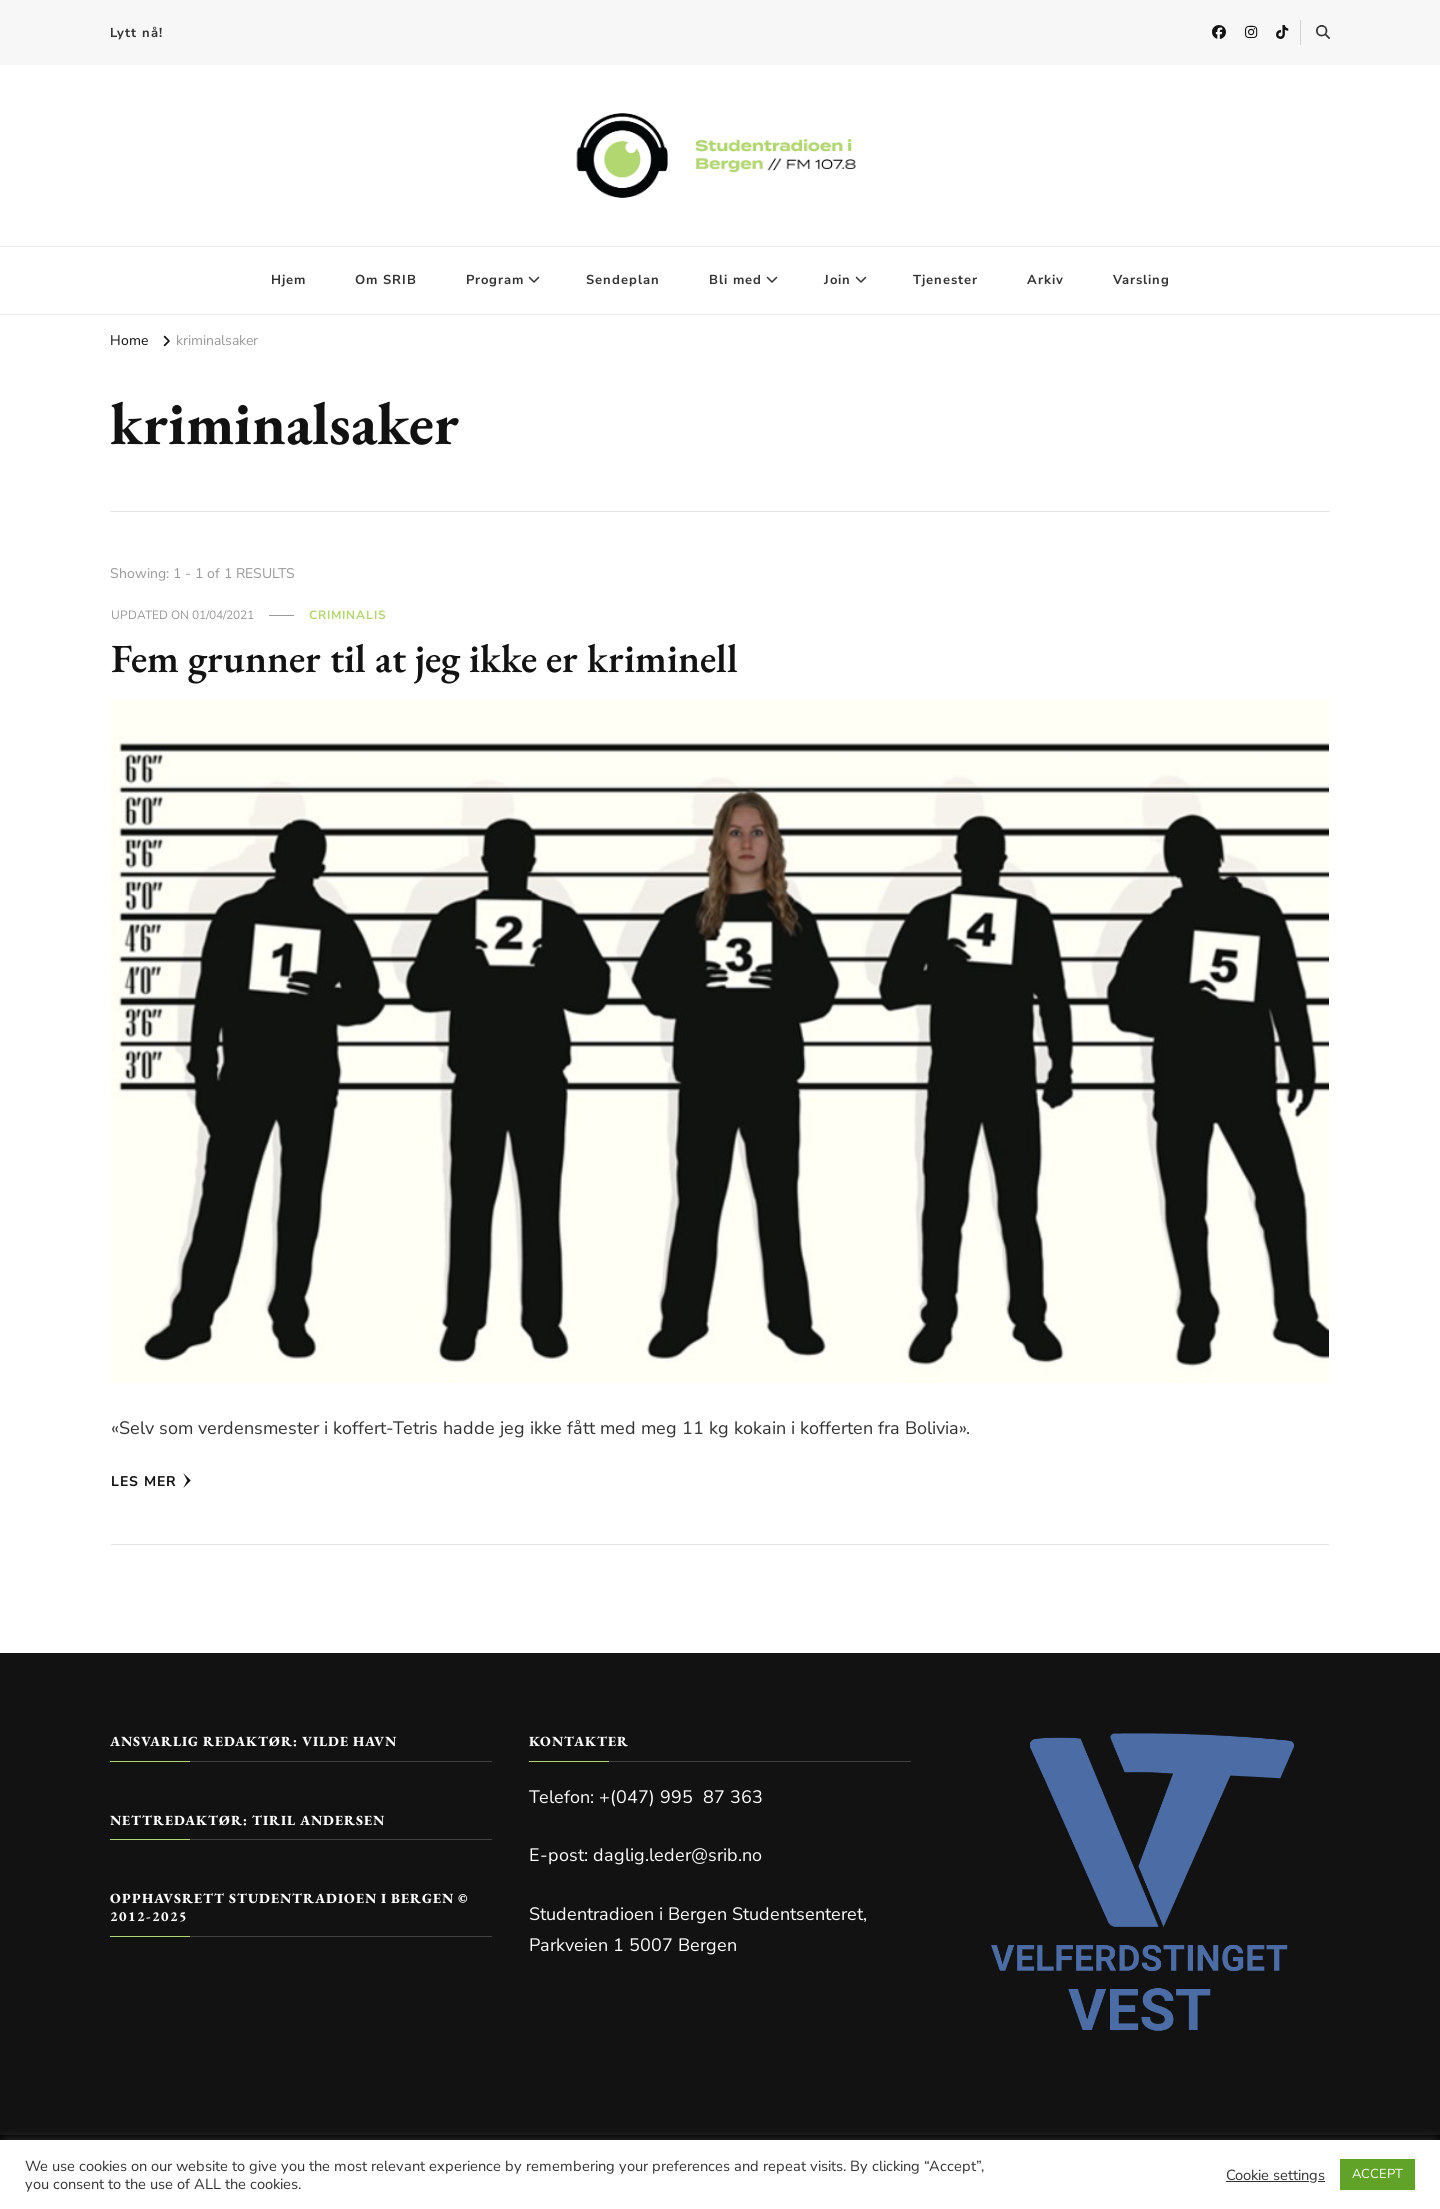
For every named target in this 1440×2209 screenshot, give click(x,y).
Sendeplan (623, 280)
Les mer (151, 1481)
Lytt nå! (136, 33)
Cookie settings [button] (1275, 2175)
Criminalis (348, 615)
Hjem (288, 280)
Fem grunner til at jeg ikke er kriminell (424, 658)
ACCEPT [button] (1377, 2174)
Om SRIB (386, 280)
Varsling (1141, 280)
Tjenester (945, 280)
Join (837, 280)
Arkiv (1045, 280)
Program (495, 280)
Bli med (735, 280)
